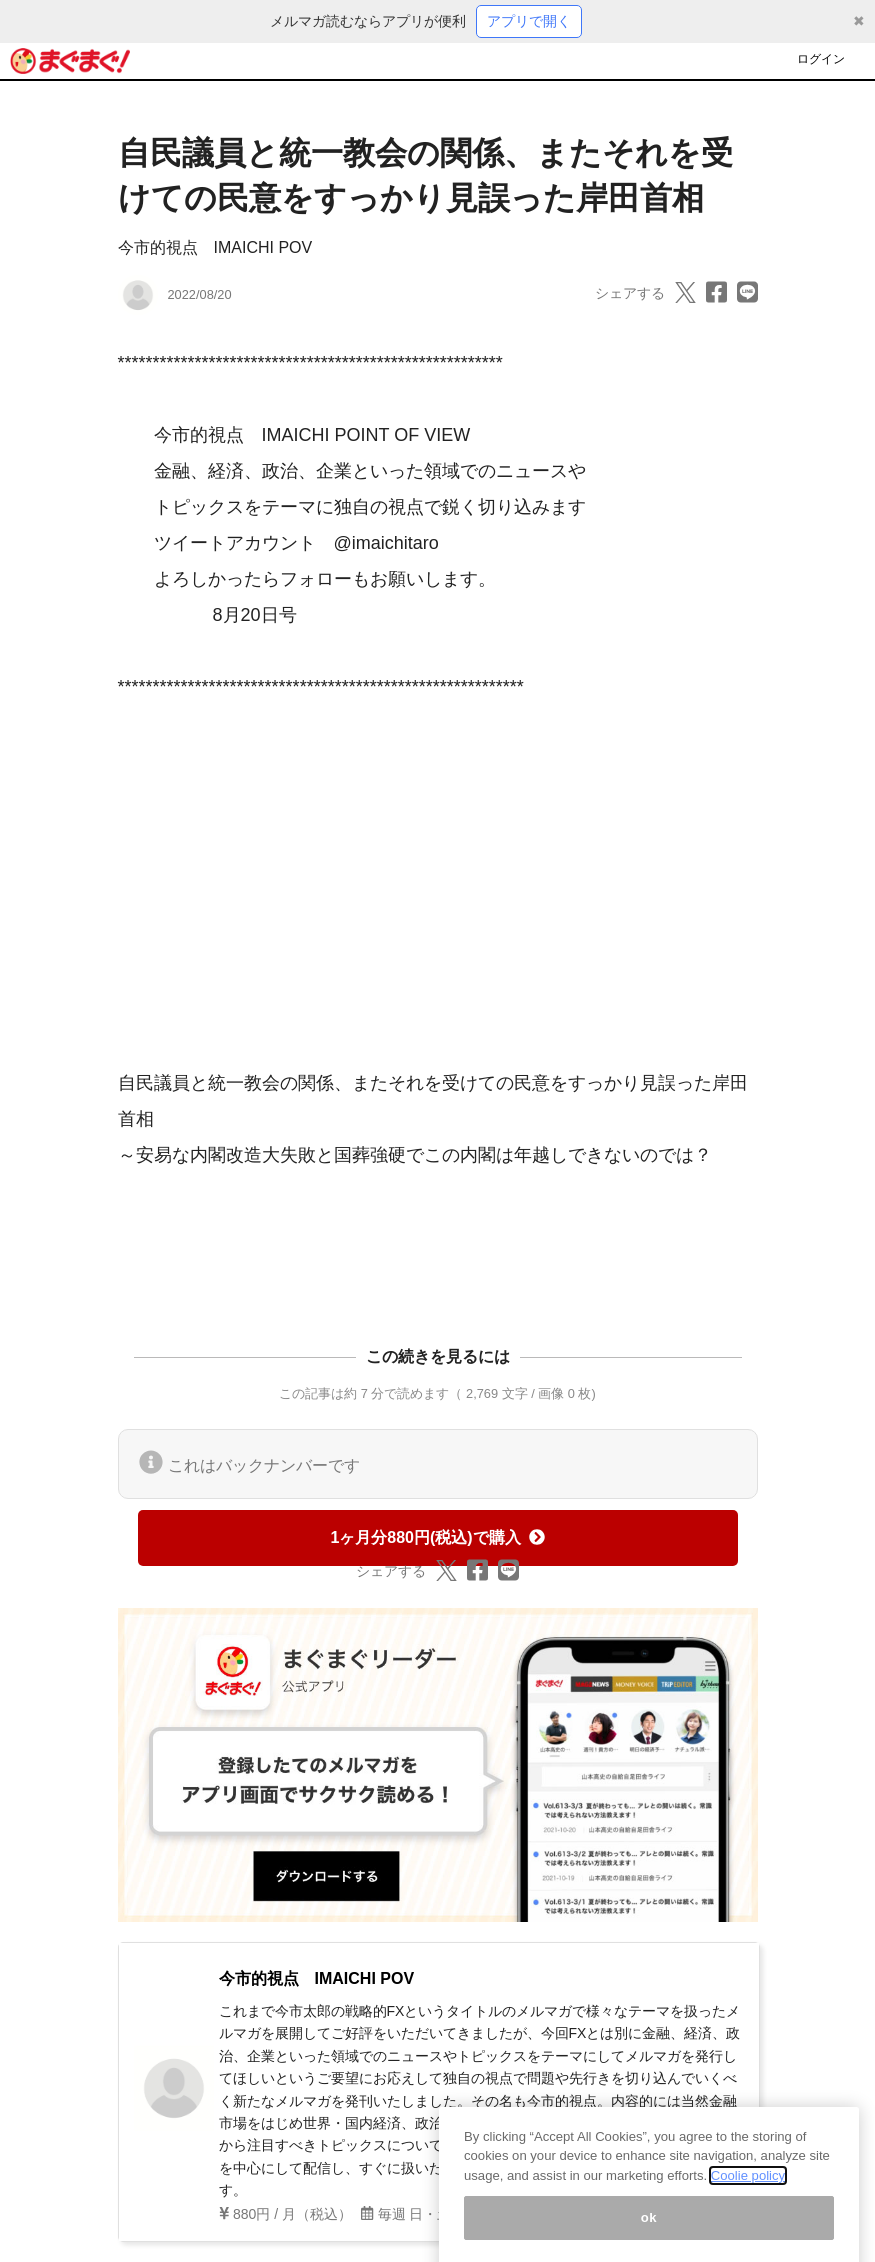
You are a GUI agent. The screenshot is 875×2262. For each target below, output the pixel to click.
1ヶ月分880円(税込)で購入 (437, 1537)
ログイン (821, 59)
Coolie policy (748, 2192)
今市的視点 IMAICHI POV (215, 247)
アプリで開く (529, 21)
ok (649, 2234)
